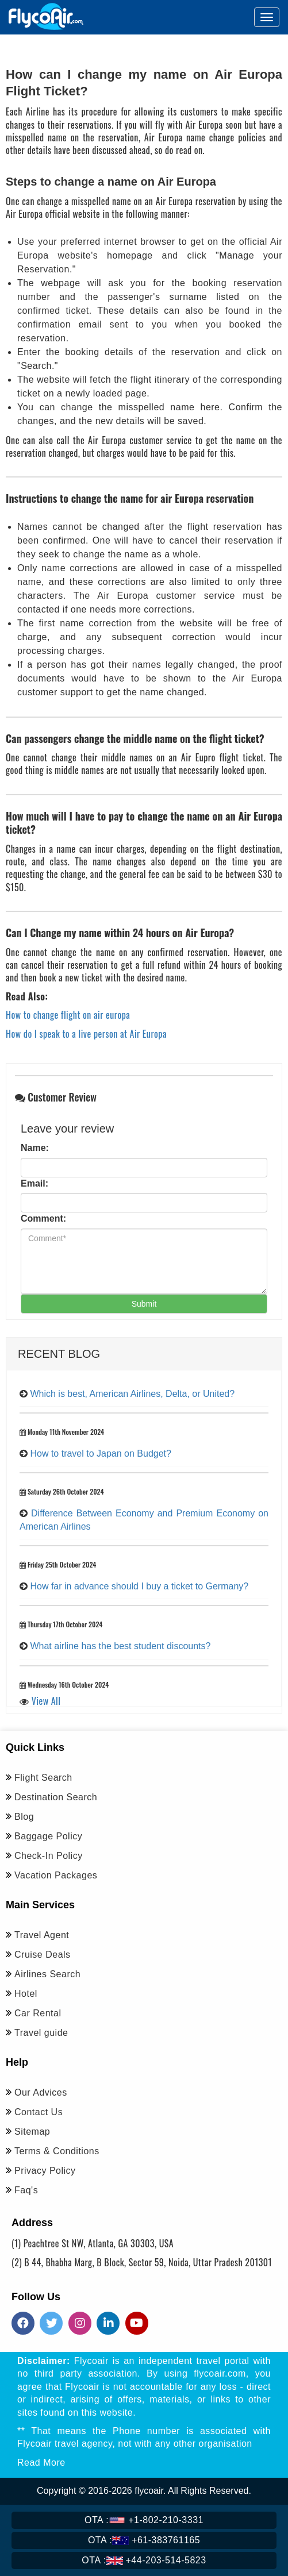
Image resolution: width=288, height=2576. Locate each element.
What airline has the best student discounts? (120, 1646)
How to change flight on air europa (68, 1015)
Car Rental (37, 2013)
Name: (35, 1148)
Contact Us (38, 2112)
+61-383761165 (144, 2540)
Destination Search (55, 1797)
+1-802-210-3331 (144, 2520)
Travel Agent (41, 1935)
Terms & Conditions (56, 2151)
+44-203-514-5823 (144, 2560)
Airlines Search (47, 1974)
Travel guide (41, 2033)
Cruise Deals (42, 1954)
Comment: (43, 1218)
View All (46, 1701)
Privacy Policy (45, 2170)
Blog (24, 1817)
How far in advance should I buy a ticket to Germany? (139, 1586)
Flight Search (43, 1777)
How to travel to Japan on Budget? (100, 1453)
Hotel (25, 1994)
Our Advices (40, 2092)
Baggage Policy (48, 1836)
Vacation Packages (55, 1875)
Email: (34, 1183)
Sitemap (32, 2131)
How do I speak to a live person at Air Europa (86, 1034)
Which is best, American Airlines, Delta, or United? (132, 1394)
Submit (144, 1303)
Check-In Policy (48, 1856)
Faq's (26, 2190)
